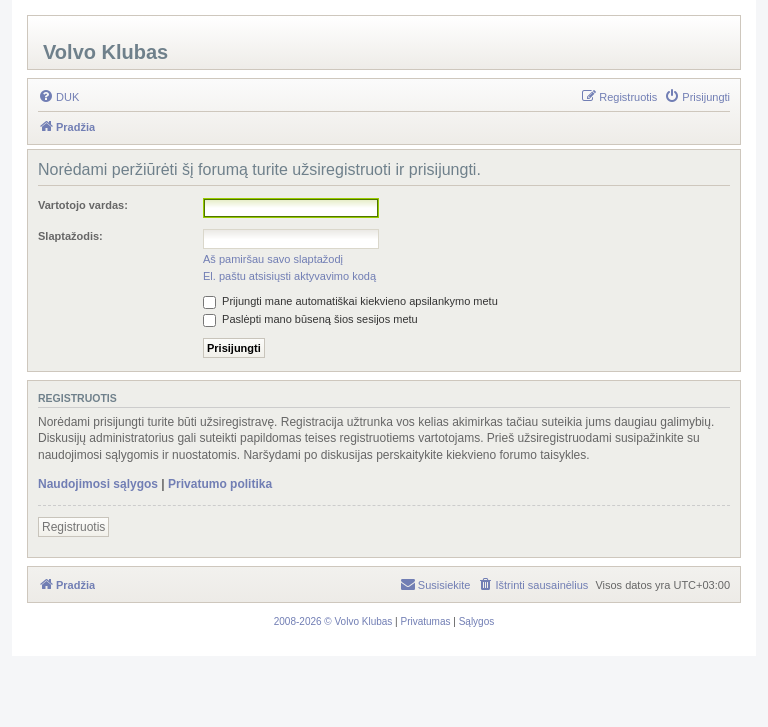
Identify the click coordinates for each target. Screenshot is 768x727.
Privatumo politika (220, 484)
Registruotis (73, 527)
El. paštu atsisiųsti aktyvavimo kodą (289, 276)
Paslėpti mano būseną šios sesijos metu (310, 319)
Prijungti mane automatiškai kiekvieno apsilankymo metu (350, 301)
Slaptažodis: (70, 236)
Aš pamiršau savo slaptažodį (273, 259)
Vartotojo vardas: (83, 205)
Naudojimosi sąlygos (98, 484)
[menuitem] (58, 97)
